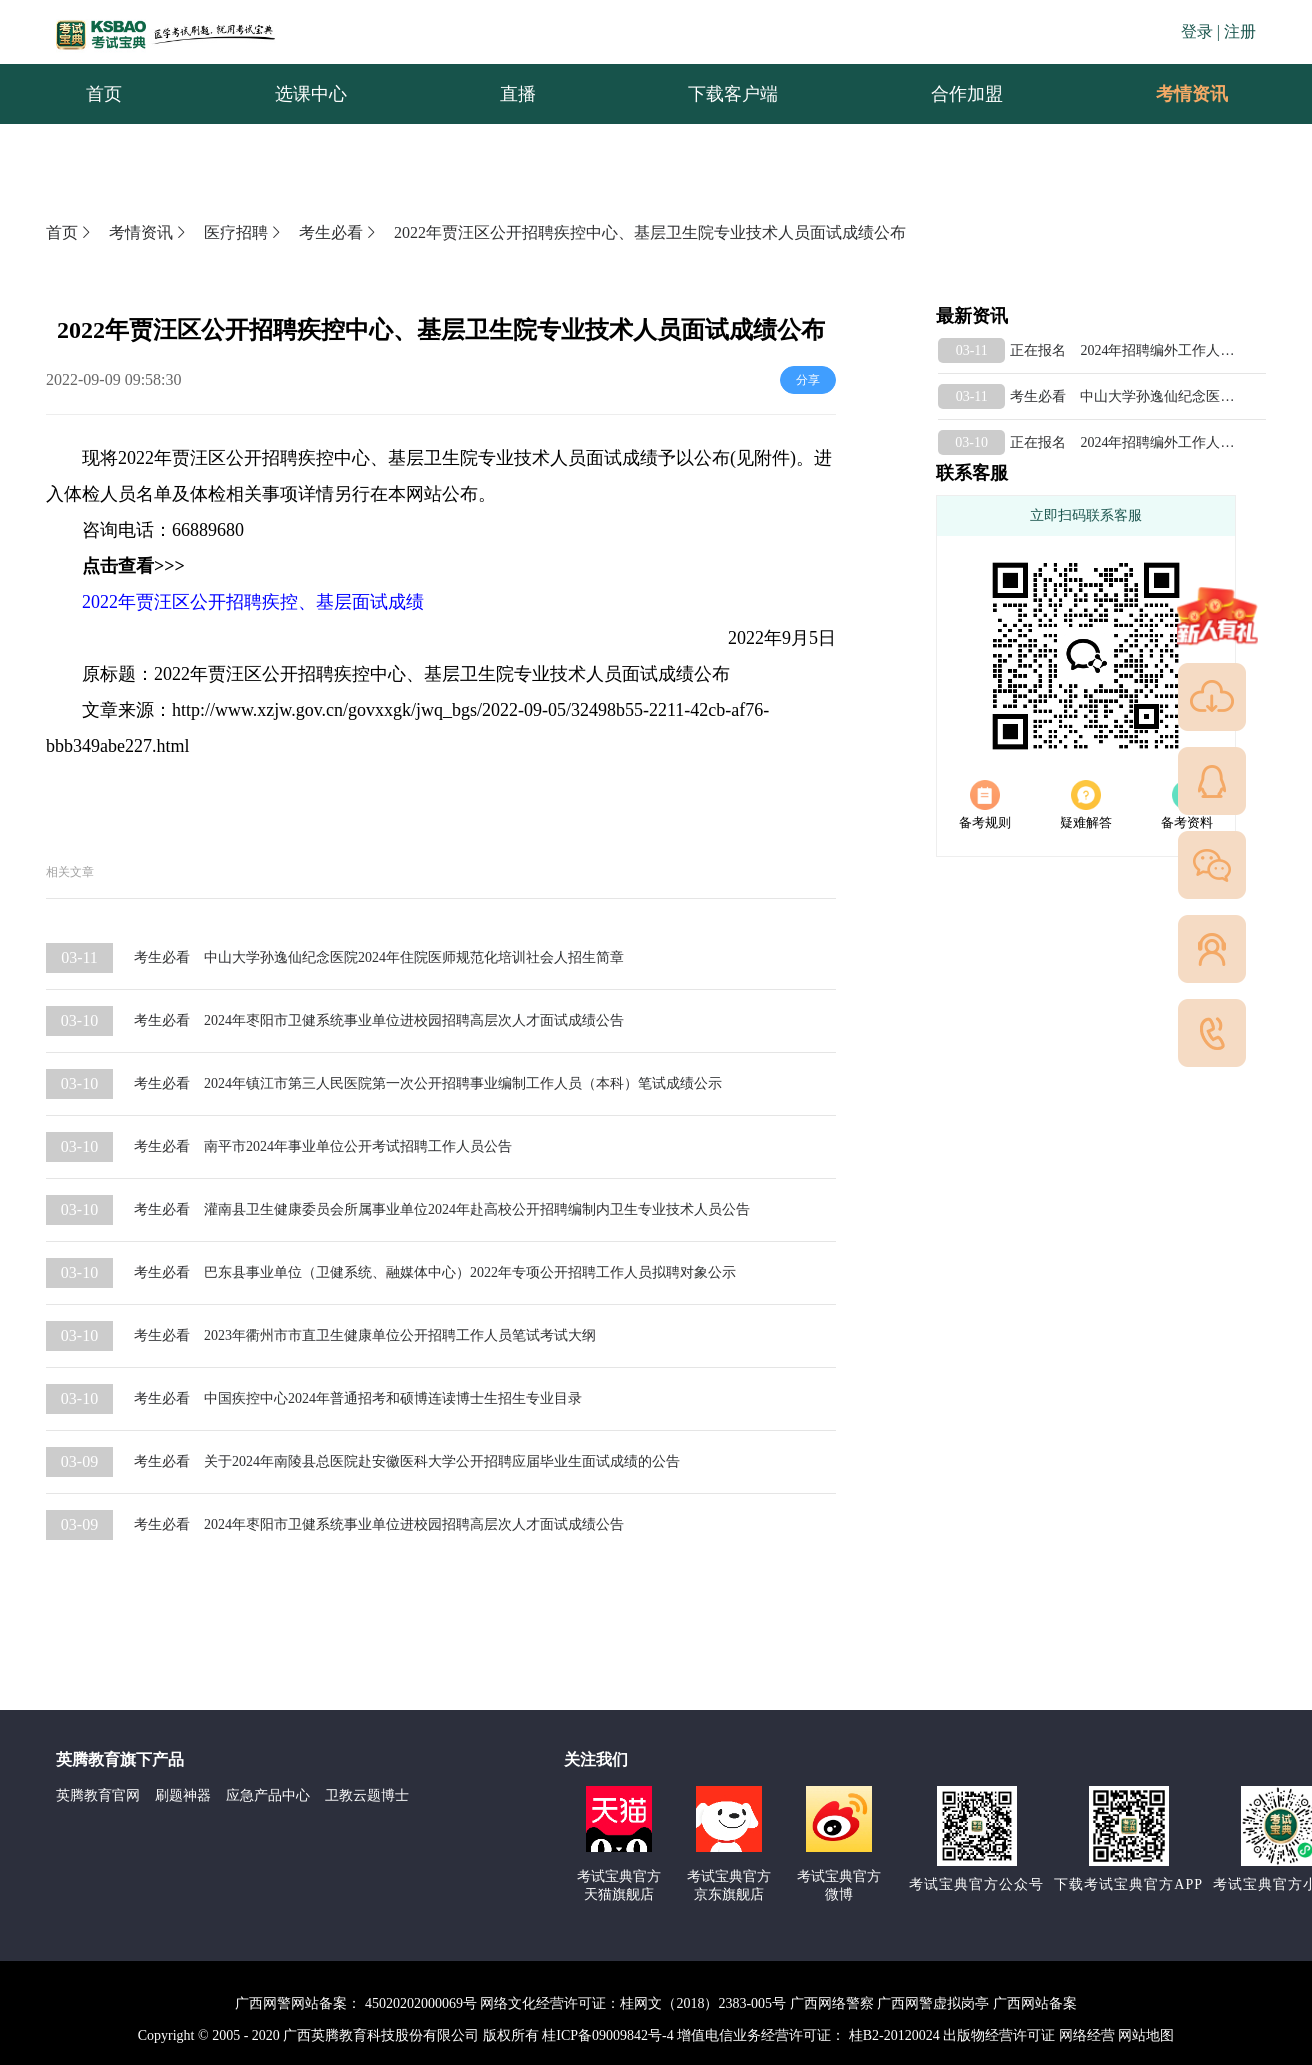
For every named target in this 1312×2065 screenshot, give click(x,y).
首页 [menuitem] (104, 94)
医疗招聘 (244, 232)
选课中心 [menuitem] (311, 94)
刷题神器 (183, 1795)
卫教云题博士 (367, 1795)
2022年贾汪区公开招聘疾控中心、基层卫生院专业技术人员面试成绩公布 (650, 232)
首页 (70, 232)
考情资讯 (1176, 94)
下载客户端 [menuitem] (733, 94)
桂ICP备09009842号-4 (607, 2035)
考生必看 (339, 232)
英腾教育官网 (98, 1795)
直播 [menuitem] (518, 94)
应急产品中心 (268, 1795)
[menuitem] (1191, 94)
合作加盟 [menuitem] (967, 94)
